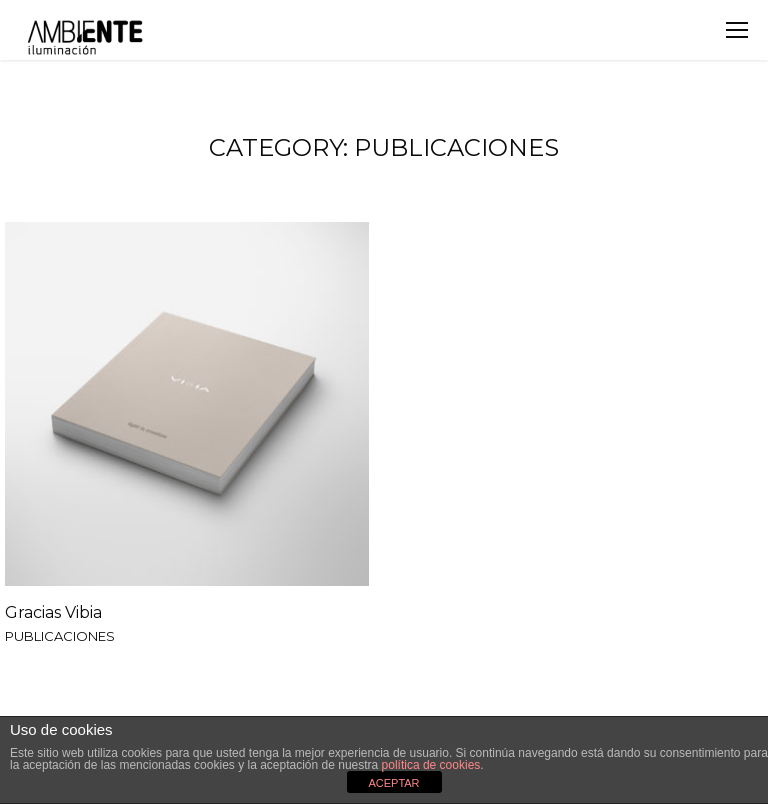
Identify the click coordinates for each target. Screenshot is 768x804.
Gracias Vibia (53, 612)
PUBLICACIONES (60, 637)
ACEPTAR (393, 783)
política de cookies (431, 765)
